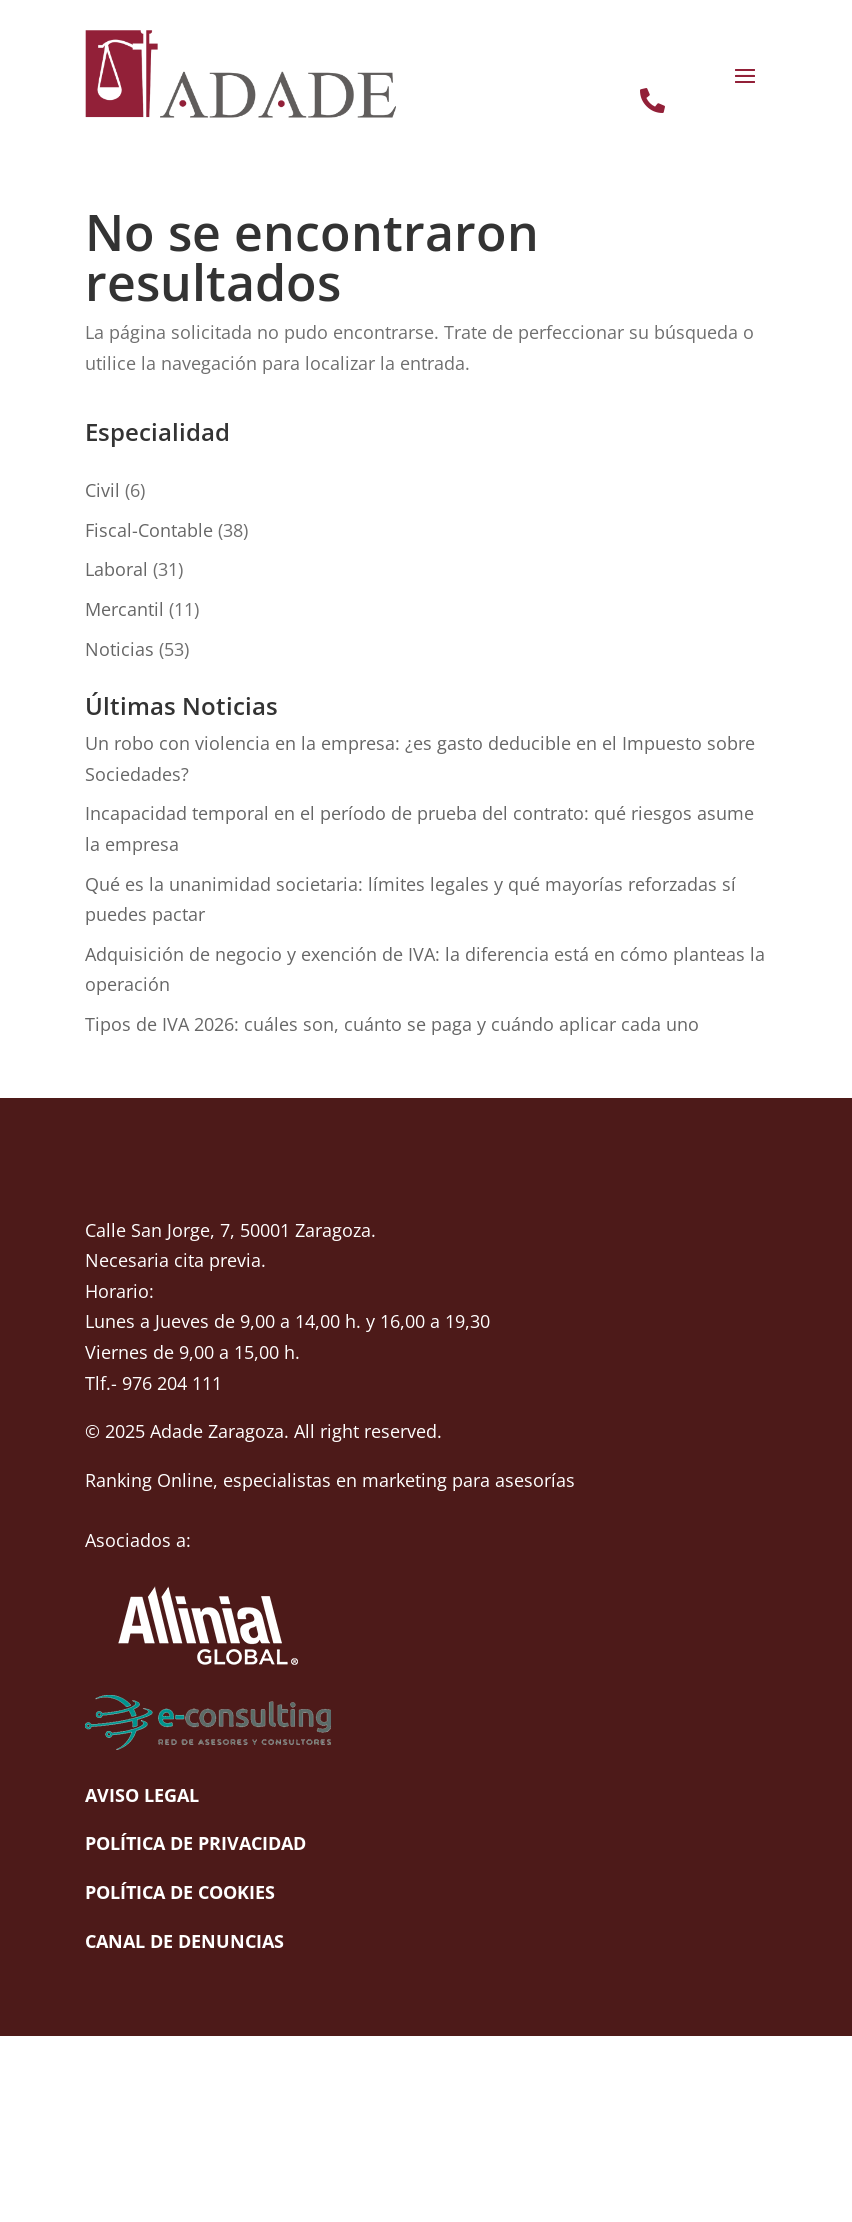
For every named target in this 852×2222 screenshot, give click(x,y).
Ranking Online (149, 1480)
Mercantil (124, 609)
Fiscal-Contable (149, 530)
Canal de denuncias (184, 1941)
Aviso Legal (142, 1795)
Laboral (116, 569)
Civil (102, 490)
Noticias (119, 649)
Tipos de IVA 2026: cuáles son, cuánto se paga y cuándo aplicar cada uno (392, 1024)
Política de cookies (180, 1892)
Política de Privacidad (195, 1843)
